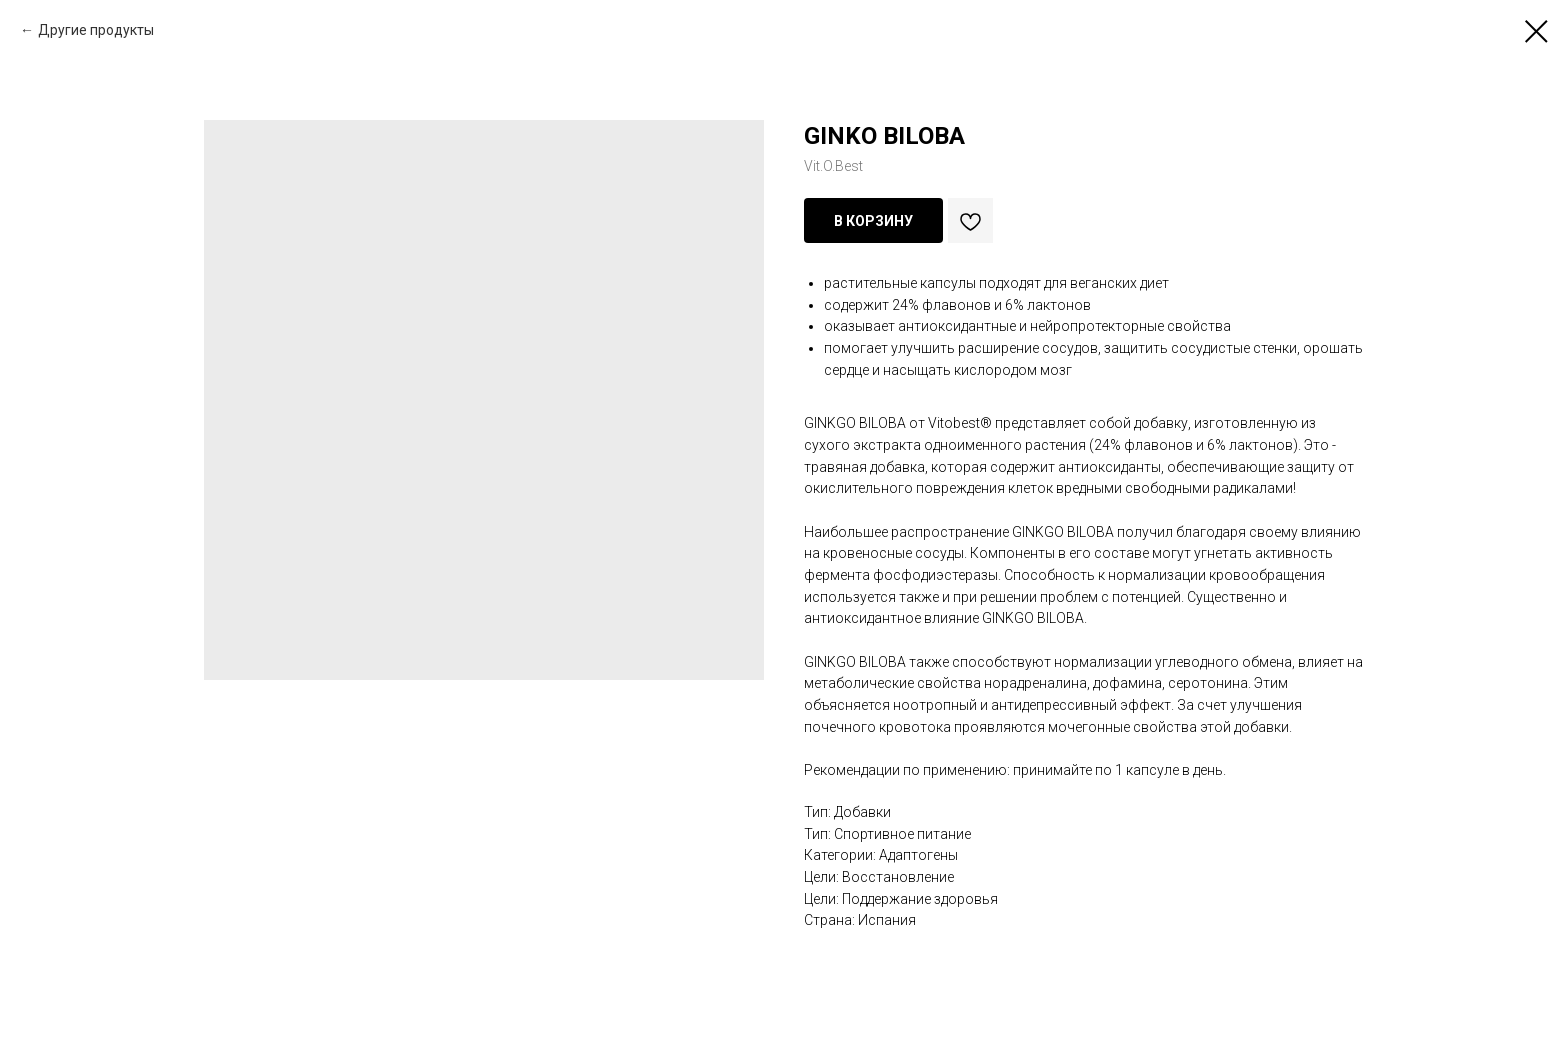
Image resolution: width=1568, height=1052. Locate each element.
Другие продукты (96, 30)
